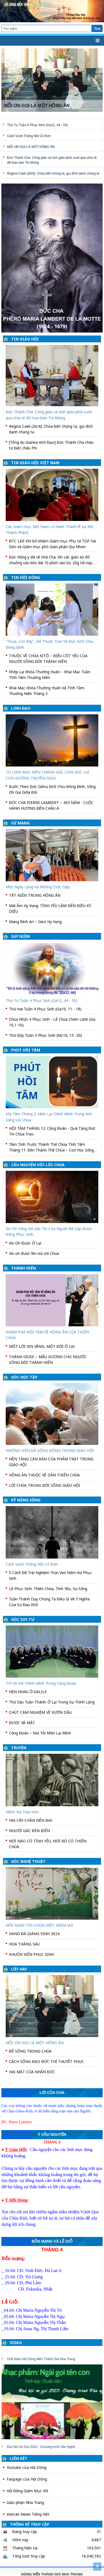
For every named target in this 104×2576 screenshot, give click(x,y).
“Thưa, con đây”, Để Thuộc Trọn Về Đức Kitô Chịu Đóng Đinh (49, 644)
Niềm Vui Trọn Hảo (22, 1811)
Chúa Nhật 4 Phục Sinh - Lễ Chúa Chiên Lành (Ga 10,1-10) (52, 1022)
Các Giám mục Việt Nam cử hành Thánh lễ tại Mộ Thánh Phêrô (49, 529)
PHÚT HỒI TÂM (25, 1050)
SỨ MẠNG (20, 822)
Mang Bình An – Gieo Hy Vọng (35, 921)
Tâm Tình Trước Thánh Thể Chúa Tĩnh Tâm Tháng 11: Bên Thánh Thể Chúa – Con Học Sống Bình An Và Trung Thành (51, 1147)
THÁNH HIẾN (23, 1268)
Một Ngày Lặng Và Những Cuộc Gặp (38, 886)
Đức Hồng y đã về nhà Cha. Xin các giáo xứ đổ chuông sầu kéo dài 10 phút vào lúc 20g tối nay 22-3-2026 (50, 560)
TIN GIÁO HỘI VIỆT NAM (35, 462)
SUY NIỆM (20, 936)
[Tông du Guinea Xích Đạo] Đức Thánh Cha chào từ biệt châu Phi (51, 445)
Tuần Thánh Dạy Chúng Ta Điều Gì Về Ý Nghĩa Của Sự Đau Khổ (49, 1601)
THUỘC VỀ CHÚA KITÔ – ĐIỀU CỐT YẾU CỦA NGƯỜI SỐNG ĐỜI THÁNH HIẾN (48, 658)
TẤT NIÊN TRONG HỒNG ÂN (35, 895)
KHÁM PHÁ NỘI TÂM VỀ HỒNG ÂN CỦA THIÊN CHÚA (47, 1334)
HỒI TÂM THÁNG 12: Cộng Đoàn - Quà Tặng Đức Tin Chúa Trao (52, 1131)
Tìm (97, 29)
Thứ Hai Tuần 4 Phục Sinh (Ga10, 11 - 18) (45, 1008)
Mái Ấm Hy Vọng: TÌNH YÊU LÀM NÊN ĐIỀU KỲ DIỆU (50, 908)
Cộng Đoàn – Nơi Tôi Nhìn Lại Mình (40, 1733)
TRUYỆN (18, 1747)
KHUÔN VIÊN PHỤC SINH (31, 1954)
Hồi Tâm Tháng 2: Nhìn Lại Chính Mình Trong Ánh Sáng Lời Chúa (49, 1116)
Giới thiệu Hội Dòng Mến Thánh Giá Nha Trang (41, 2359)
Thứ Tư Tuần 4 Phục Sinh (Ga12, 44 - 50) (37, 125)
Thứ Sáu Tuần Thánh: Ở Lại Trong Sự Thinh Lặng (51, 1702)
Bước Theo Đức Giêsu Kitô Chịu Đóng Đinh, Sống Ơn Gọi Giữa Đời (52, 789)
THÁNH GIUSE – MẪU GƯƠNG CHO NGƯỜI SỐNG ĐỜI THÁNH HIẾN (47, 1359)
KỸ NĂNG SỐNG (25, 1500)
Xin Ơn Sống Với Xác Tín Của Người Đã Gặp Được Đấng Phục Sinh (49, 1231)
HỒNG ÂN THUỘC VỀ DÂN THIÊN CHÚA (44, 1475)
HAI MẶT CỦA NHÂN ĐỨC (32, 2071)
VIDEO (16, 2342)
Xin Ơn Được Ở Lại (25, 1243)
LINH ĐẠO (20, 708)
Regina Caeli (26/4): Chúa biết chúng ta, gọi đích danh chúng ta (53, 173)
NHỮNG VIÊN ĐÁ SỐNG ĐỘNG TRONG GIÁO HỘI (50, 1450)
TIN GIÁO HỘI (25, 339)
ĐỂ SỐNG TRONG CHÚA (30, 2051)
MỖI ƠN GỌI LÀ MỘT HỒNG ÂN (31, 147)
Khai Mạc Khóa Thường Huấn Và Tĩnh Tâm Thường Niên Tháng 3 (46, 690)
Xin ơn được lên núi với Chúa (34, 1253)
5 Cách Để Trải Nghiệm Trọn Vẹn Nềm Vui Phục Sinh (50, 1575)
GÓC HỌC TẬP (24, 1377)
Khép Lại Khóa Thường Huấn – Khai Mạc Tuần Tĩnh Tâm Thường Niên (49, 674)
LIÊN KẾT (18, 2458)
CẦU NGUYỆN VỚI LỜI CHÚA (38, 1164)
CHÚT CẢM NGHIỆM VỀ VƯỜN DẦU (40, 1712)
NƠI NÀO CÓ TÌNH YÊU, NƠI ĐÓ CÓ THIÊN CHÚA (47, 1843)
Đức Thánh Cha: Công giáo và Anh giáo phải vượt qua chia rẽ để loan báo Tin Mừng (49, 414)
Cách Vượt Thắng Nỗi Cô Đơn (29, 136)
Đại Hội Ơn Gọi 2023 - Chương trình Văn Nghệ (41, 2447)
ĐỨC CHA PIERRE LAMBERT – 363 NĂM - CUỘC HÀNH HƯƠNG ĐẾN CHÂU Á (51, 805)
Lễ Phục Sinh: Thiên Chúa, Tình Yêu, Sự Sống (48, 1588)
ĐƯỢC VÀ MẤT (22, 1722)
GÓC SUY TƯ (22, 1619)
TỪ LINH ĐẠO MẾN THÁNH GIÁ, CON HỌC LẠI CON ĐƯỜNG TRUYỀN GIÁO (47, 774)
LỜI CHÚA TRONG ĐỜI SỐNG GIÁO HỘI (44, 1485)
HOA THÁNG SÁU (24, 1944)
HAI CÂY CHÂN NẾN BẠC (31, 1820)
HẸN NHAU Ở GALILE (28, 1691)
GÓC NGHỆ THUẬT (28, 1861)
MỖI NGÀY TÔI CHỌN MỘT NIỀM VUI (39, 1925)
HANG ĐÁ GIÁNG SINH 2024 (34, 1933)
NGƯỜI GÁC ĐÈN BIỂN (29, 1830)
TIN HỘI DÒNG (25, 577)
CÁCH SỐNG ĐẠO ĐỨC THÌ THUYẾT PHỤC (46, 2061)
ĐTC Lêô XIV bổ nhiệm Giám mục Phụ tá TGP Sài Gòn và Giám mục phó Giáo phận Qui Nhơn (52, 543)
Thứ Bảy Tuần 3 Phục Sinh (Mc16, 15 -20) (45, 1035)
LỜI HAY (19, 1969)
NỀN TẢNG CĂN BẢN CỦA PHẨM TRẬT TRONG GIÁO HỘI (51, 1461)
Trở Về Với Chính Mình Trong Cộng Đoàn (41, 1683)
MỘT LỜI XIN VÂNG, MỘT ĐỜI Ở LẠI (42, 1346)
